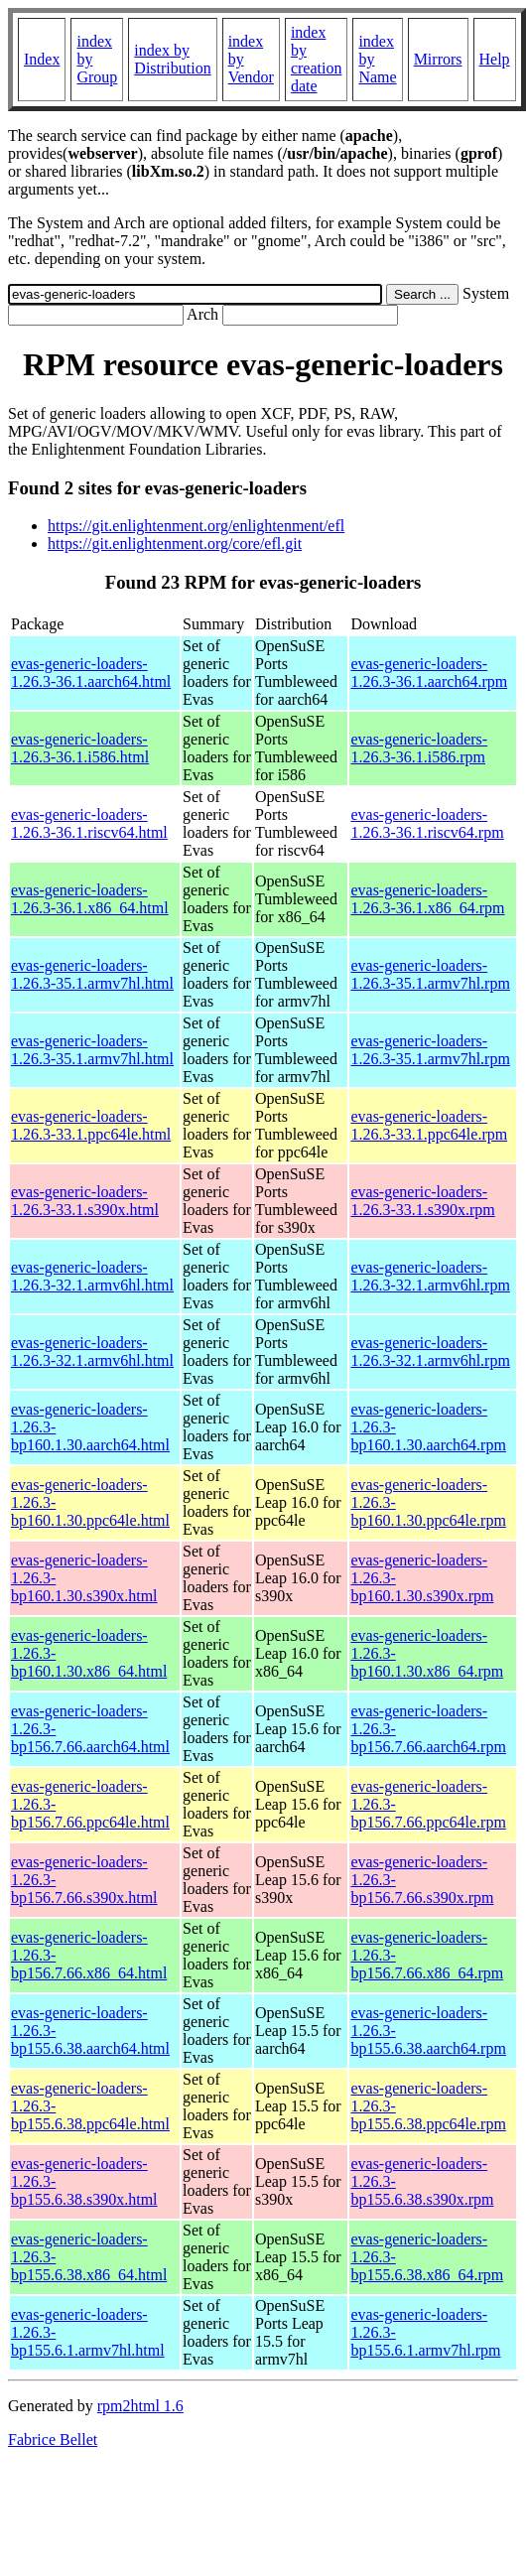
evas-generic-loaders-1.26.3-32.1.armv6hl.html (92, 1276)
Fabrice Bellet (52, 2439)
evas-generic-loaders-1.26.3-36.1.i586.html (80, 748)
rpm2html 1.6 (140, 2405)
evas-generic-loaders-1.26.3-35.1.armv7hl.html (92, 974)
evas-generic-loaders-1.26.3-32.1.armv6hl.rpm (429, 1276)
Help (494, 59)
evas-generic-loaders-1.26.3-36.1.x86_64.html (90, 898)
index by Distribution (172, 59)
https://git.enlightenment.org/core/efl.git (175, 543)
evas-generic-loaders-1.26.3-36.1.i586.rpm (418, 748)
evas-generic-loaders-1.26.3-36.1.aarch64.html (91, 672)
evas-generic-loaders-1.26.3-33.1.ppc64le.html (91, 1125)
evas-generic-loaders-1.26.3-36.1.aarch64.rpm (428, 672)
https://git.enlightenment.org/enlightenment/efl (196, 525)
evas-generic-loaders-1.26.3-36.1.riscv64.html (89, 823)
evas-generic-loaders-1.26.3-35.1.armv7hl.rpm (429, 974)
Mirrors (438, 59)
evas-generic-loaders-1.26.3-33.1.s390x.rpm (422, 1200)
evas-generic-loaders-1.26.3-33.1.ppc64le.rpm (428, 1125)
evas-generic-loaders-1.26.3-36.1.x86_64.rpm (427, 898)
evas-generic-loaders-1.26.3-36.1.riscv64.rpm (426, 823)
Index (42, 59)
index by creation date (316, 59)
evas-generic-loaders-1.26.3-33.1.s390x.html (85, 1200)
